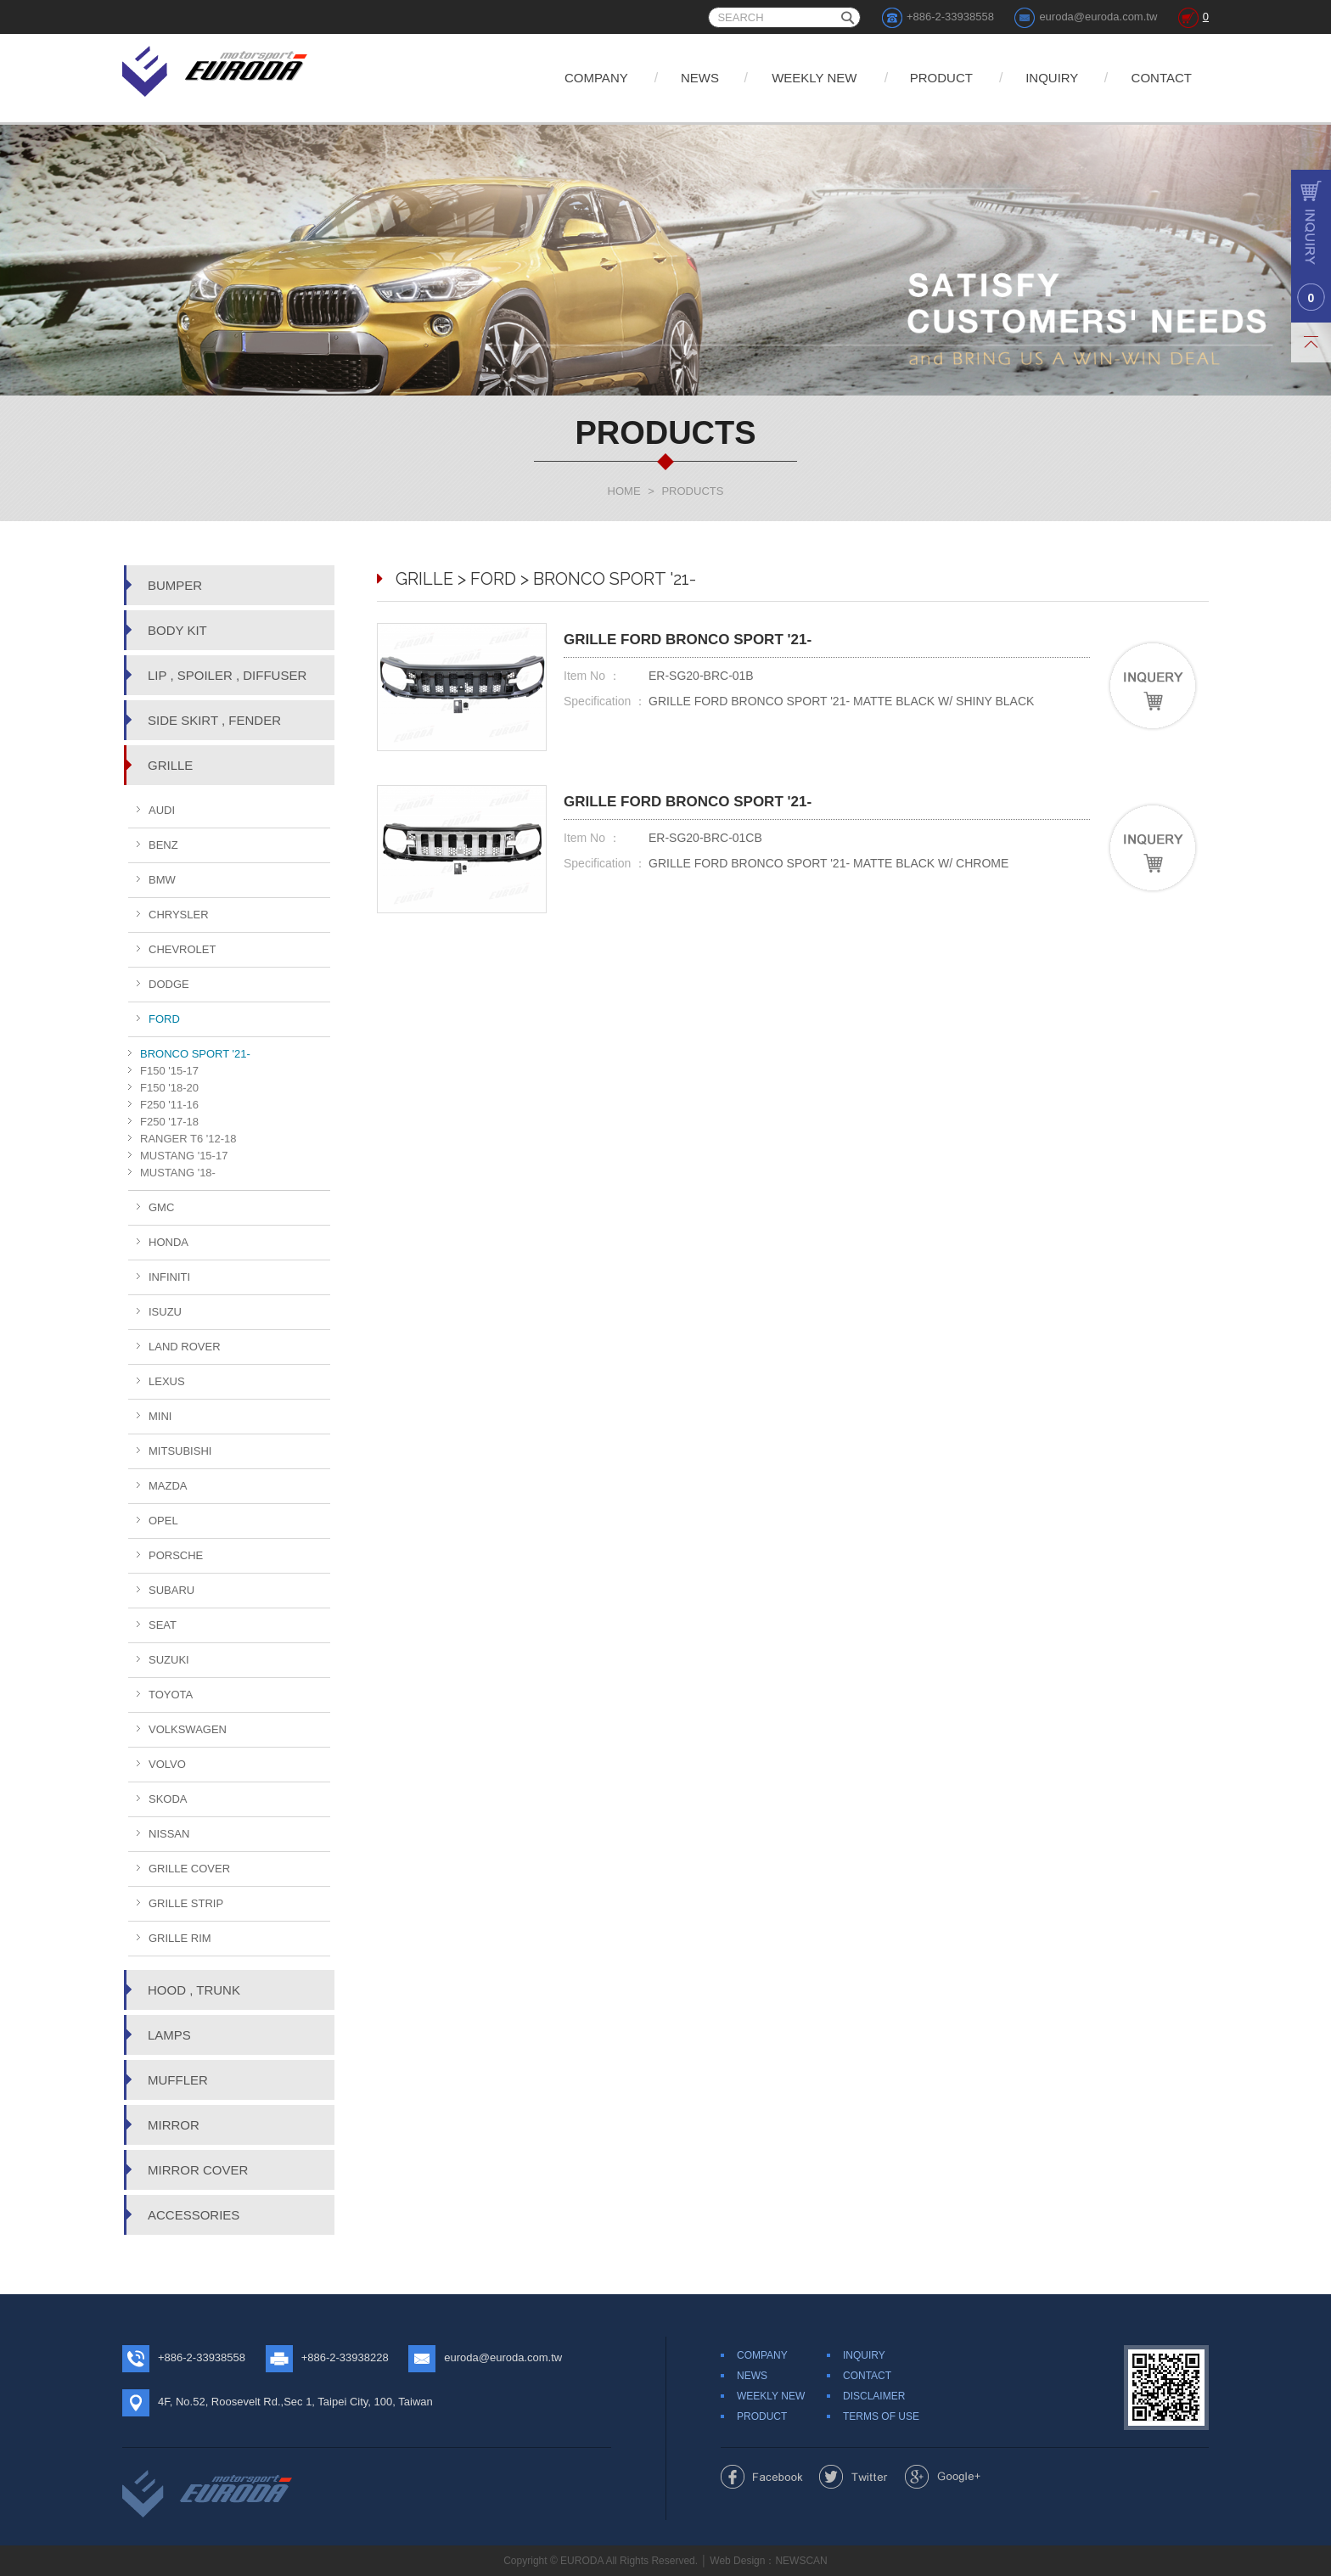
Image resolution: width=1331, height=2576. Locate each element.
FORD (164, 1019)
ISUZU (165, 1311)
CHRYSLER (179, 914)
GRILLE (170, 765)
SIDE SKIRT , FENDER (214, 720)
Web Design (737, 2561)
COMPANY (596, 77)
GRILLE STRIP (186, 1903)
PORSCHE (176, 1555)
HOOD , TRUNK (194, 1990)
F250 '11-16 (169, 1104)
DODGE (169, 984)
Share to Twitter (853, 2477)
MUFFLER (178, 2080)
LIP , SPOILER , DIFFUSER (227, 675)
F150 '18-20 (169, 1087)
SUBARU (171, 1590)
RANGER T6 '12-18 (188, 1138)
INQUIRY (1051, 77)
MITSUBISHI (180, 1451)
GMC (161, 1207)
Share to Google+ (942, 2477)
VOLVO (167, 1764)
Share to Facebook (762, 2477)
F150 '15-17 (169, 1070)
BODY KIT (177, 630)
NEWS (700, 77)
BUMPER (175, 585)
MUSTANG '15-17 (183, 1155)
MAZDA (168, 1485)
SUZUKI (169, 1659)
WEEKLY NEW (814, 77)
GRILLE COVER (189, 1868)
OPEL (163, 1520)
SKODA (168, 1799)
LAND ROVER (185, 1346)
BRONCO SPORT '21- (195, 1053)
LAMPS (169, 2035)
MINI (160, 1416)
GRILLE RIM (180, 1938)
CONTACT (1162, 77)
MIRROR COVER (198, 2170)
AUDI (162, 810)
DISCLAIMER (874, 2396)
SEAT (163, 1625)
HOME (624, 491)
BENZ (163, 845)
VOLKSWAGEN (188, 1729)
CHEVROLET (182, 949)
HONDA (168, 1242)
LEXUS (167, 1381)
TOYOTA (171, 1694)
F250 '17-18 (169, 1121)
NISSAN (169, 1833)
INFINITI (169, 1277)
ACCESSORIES (193, 2215)
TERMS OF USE (881, 2416)
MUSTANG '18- (178, 1172)
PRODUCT (941, 77)
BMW (162, 879)
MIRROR (173, 2125)
